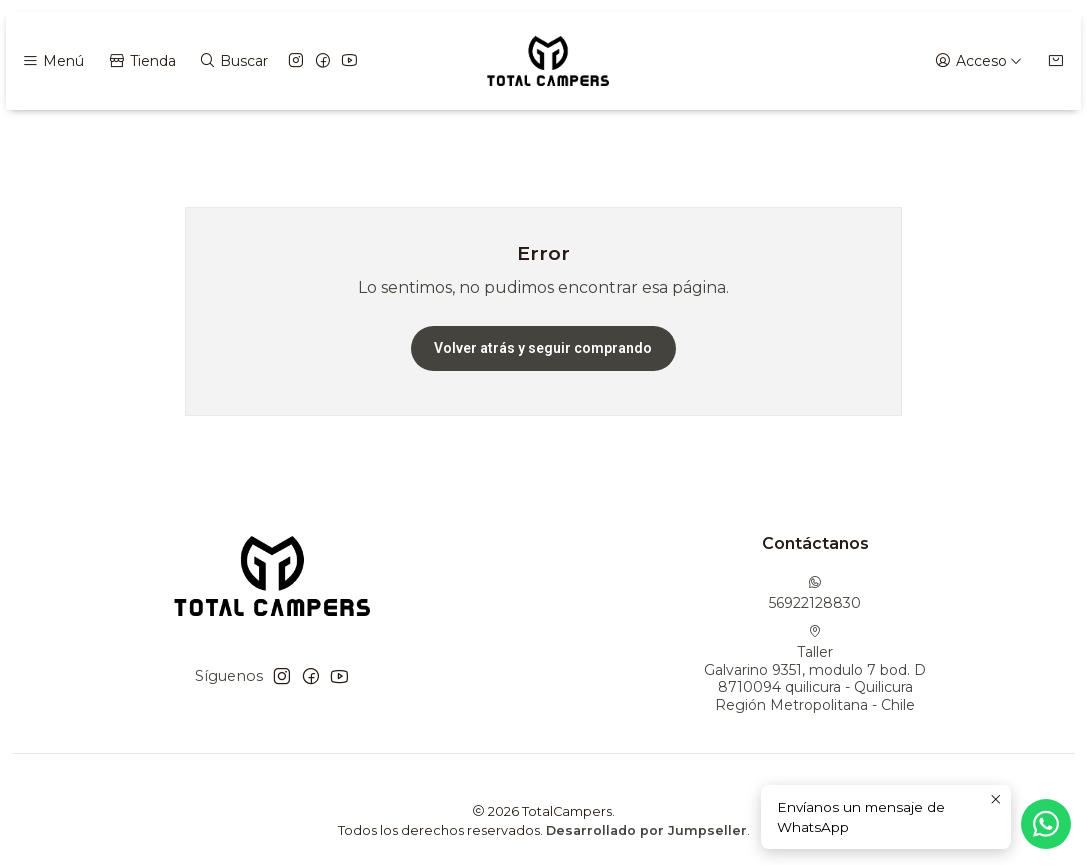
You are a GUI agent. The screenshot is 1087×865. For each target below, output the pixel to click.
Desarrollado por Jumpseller (646, 830)
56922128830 (815, 593)
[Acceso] (978, 61)
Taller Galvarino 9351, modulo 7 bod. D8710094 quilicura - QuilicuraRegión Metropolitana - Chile (815, 669)
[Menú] (53, 61)
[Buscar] (233, 61)
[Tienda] (141, 61)
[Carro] (1056, 61)
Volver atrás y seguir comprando (543, 348)
